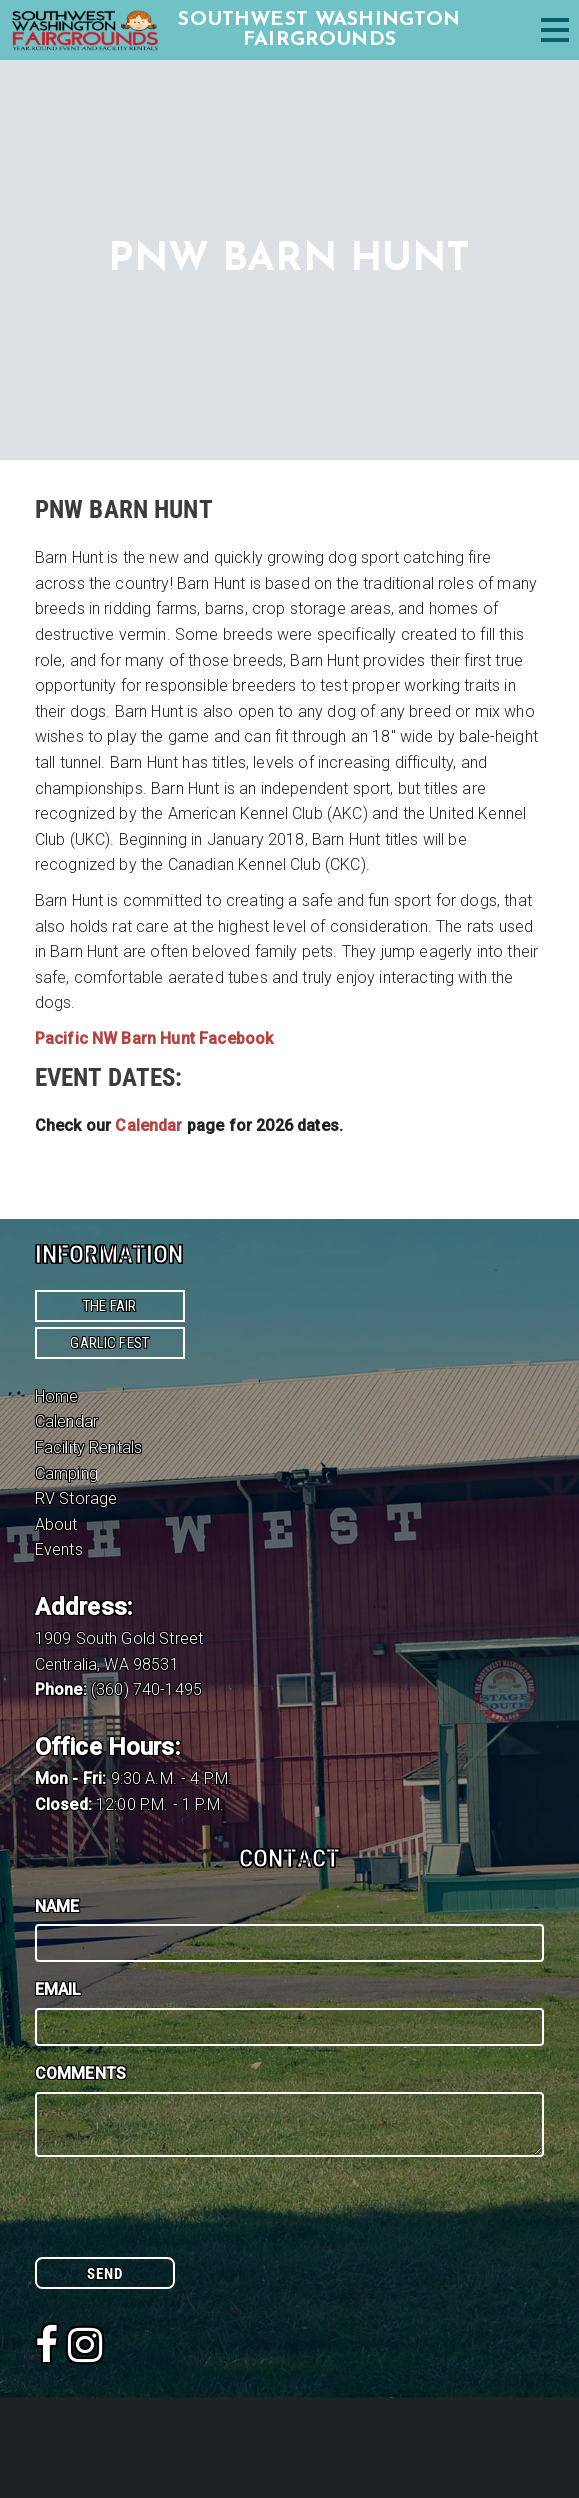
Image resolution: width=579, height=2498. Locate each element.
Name (57, 1906)
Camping (66, 1473)
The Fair (109, 1306)
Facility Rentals (89, 1447)
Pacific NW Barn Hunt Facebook (154, 1038)
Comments (80, 2073)
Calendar (66, 1421)
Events (59, 1549)
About (56, 1524)
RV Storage (76, 1498)
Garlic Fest (109, 1343)
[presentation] (187, 2218)
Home (57, 1396)
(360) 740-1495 (146, 1689)
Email (58, 1989)
